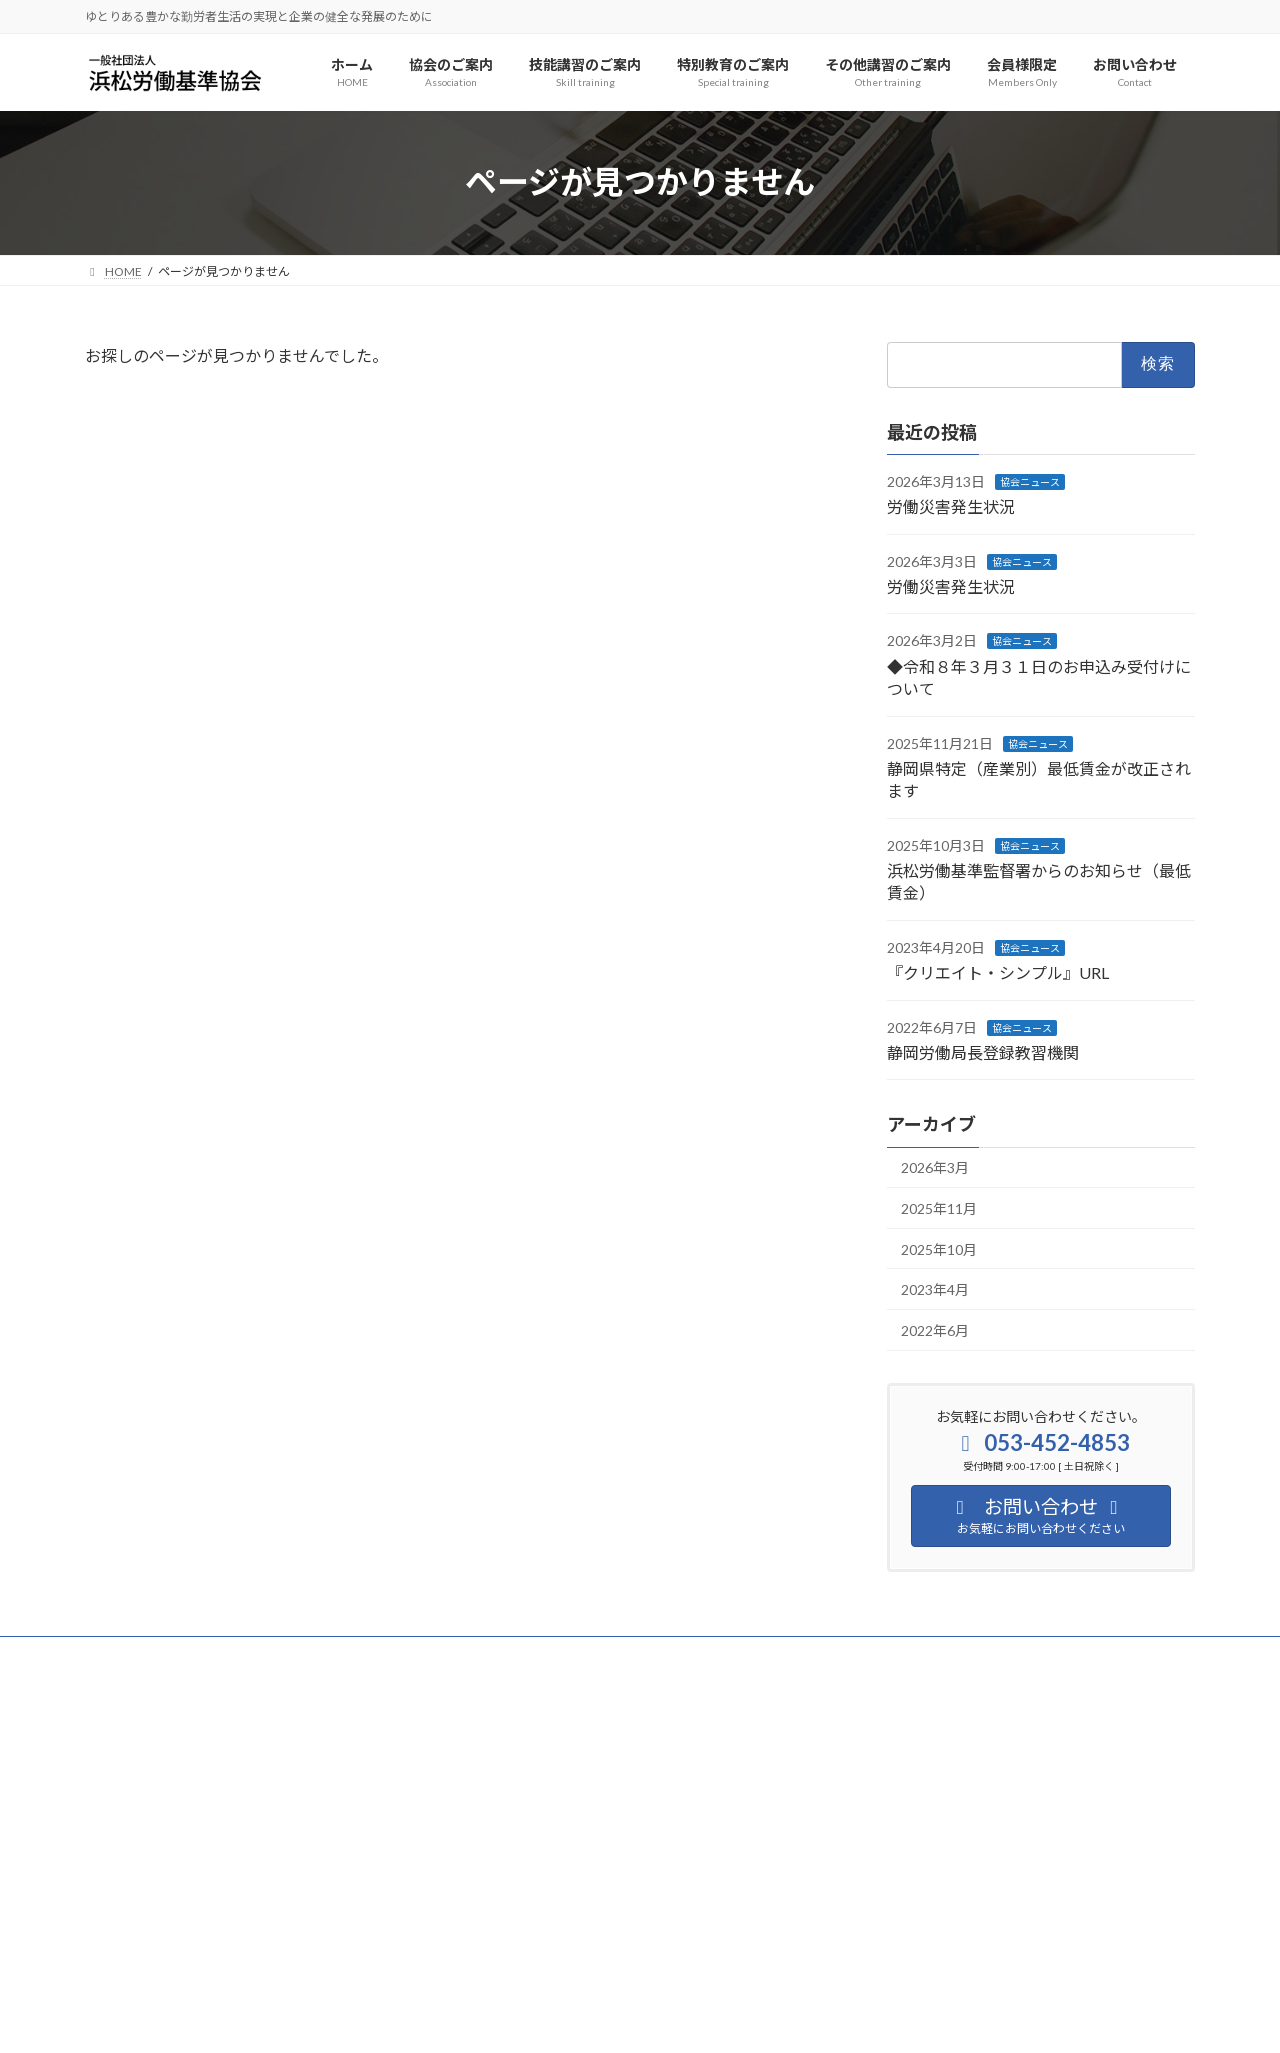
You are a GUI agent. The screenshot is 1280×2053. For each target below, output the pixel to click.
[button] (260, 1956)
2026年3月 (935, 1167)
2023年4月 (935, 1289)
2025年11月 (939, 1208)
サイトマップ (299, 1654)
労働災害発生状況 (951, 506)
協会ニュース (1030, 481)
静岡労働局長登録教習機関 (983, 1052)
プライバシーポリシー (164, 1654)
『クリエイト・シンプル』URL (998, 972)
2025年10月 (939, 1248)
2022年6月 (935, 1329)
